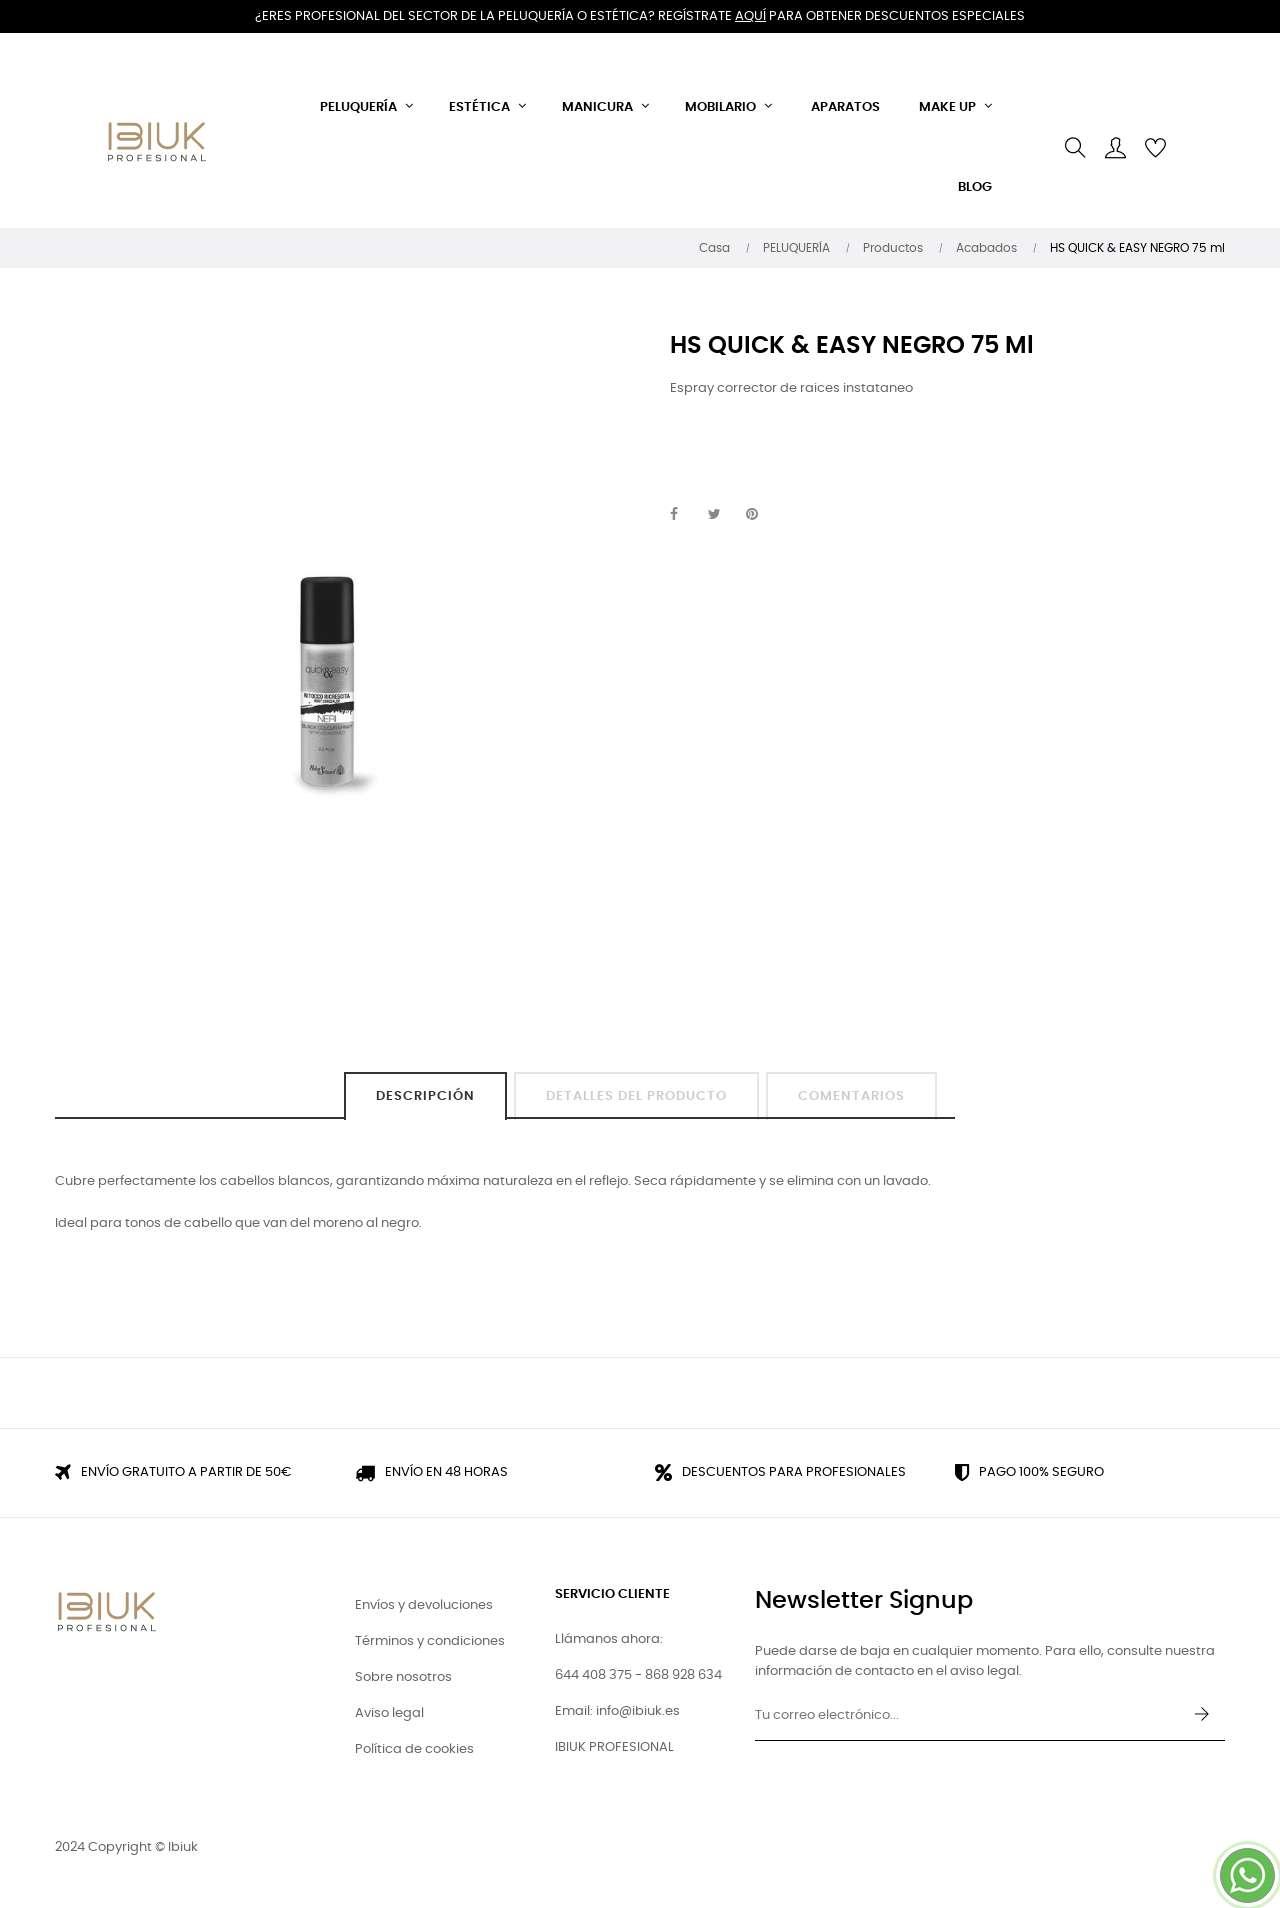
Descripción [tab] (425, 1096)
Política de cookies (414, 1749)
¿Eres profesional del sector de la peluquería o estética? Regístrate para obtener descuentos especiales (640, 16)
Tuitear (723, 515)
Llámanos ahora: (609, 1639)
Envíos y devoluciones (424, 1605)
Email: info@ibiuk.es (617, 1711)
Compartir (685, 515)
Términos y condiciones (430, 1641)
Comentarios (851, 1096)
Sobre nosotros (403, 1677)
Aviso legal (389, 1713)
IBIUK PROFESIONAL (614, 1747)
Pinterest (761, 515)
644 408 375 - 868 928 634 (638, 1675)
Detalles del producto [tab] (636, 1096)
